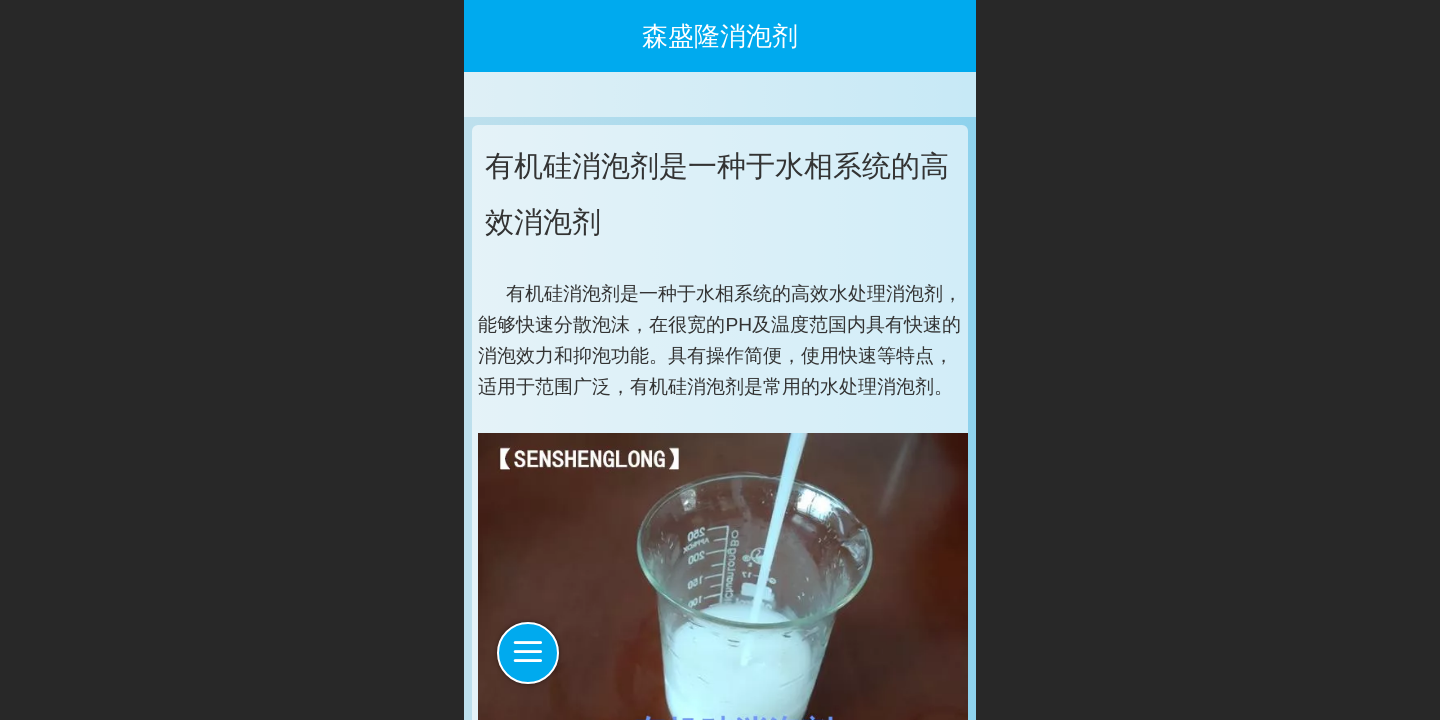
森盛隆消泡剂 (720, 36)
